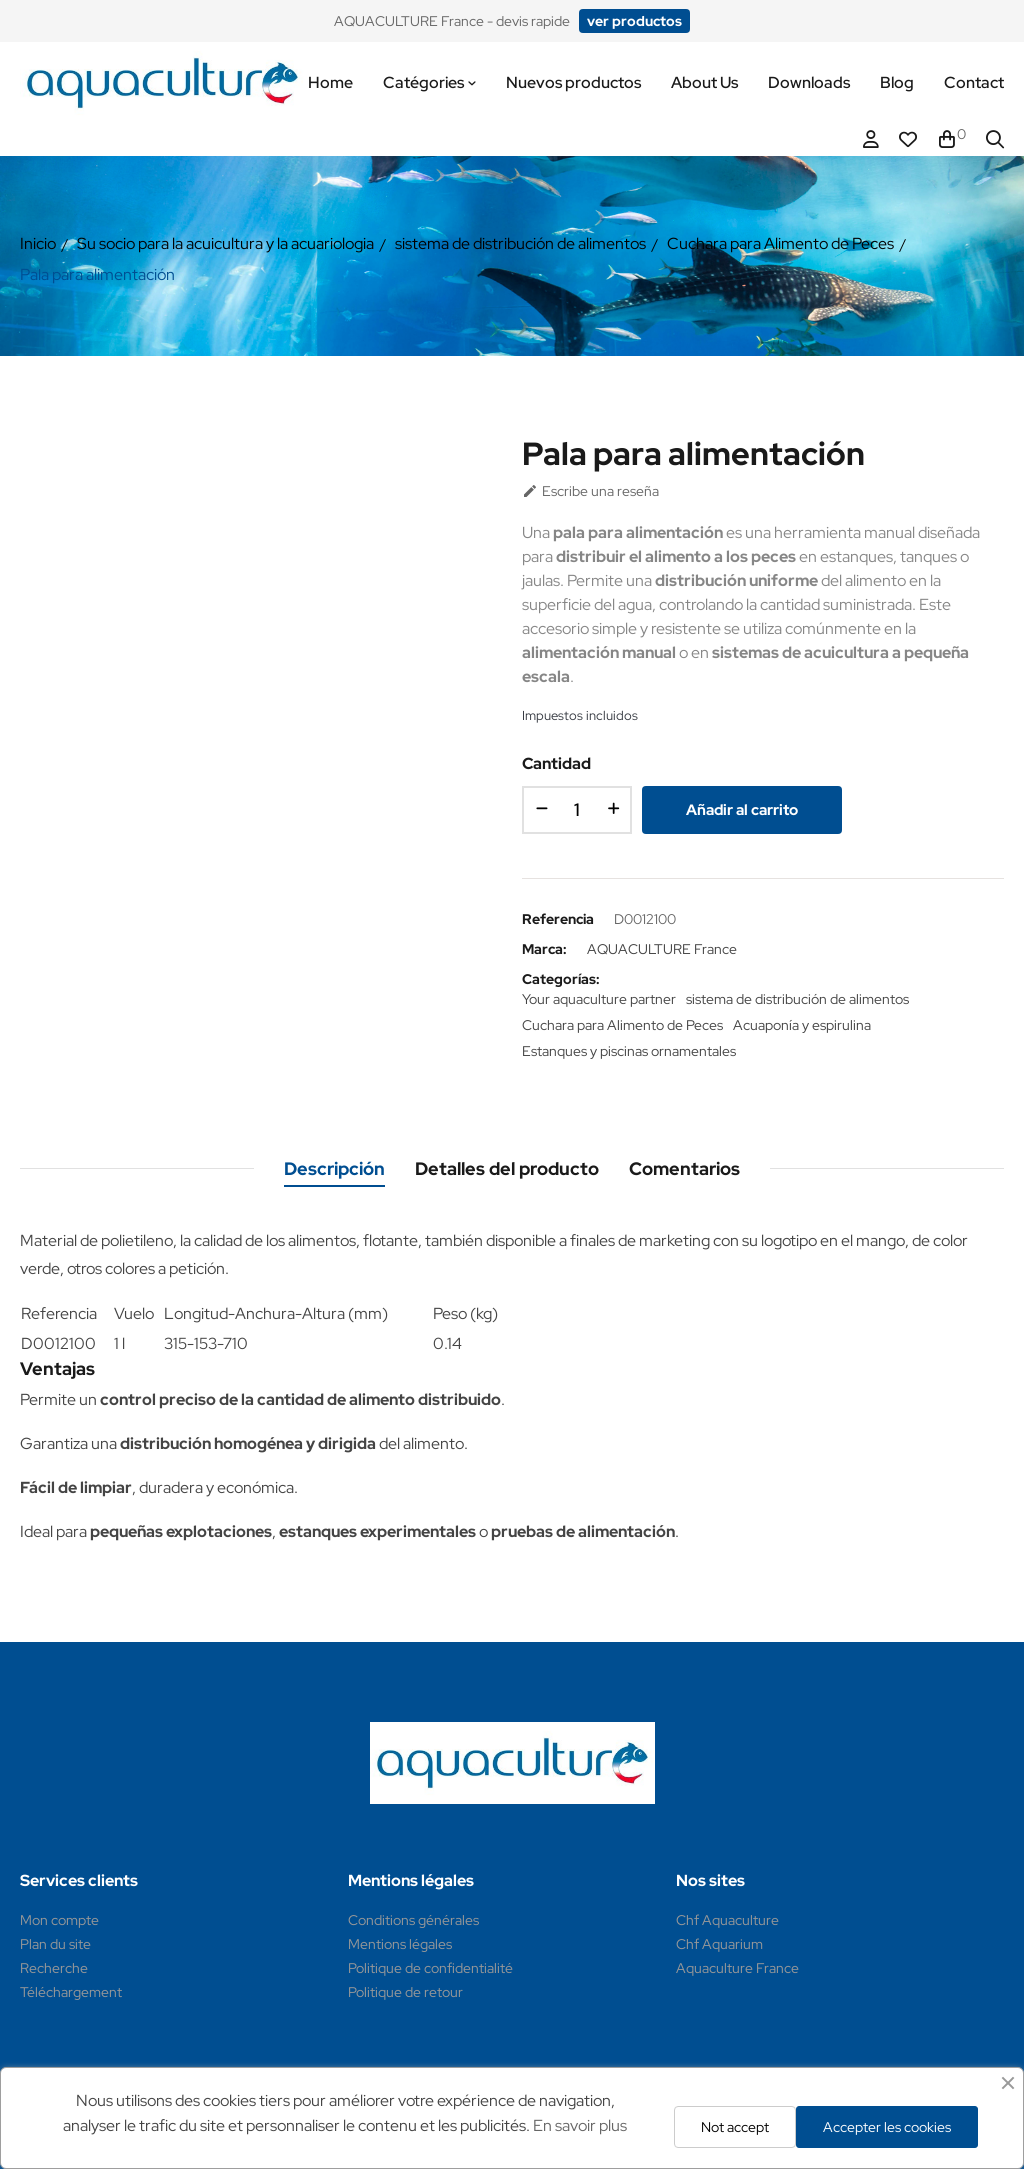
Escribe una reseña (590, 491)
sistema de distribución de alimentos (797, 999)
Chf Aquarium (719, 1944)
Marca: (544, 949)
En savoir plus (580, 2125)
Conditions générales (413, 1920)
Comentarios (684, 1168)
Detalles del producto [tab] (507, 1168)
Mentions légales (400, 1944)
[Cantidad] (577, 810)
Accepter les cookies (887, 2127)
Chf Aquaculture (727, 1920)
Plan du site (55, 1944)
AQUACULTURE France (662, 949)
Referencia (558, 919)
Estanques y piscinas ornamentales (629, 1051)
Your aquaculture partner (599, 999)
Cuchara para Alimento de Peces (622, 1025)
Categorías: (561, 979)
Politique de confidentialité (430, 1968)
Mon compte (59, 1920)
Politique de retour (405, 1992)
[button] (634, 21)
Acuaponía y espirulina (802, 1025)
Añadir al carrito (742, 810)
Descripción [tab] (334, 1168)
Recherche (54, 1968)
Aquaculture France (737, 1968)
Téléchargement (71, 1992)
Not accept (735, 2127)
